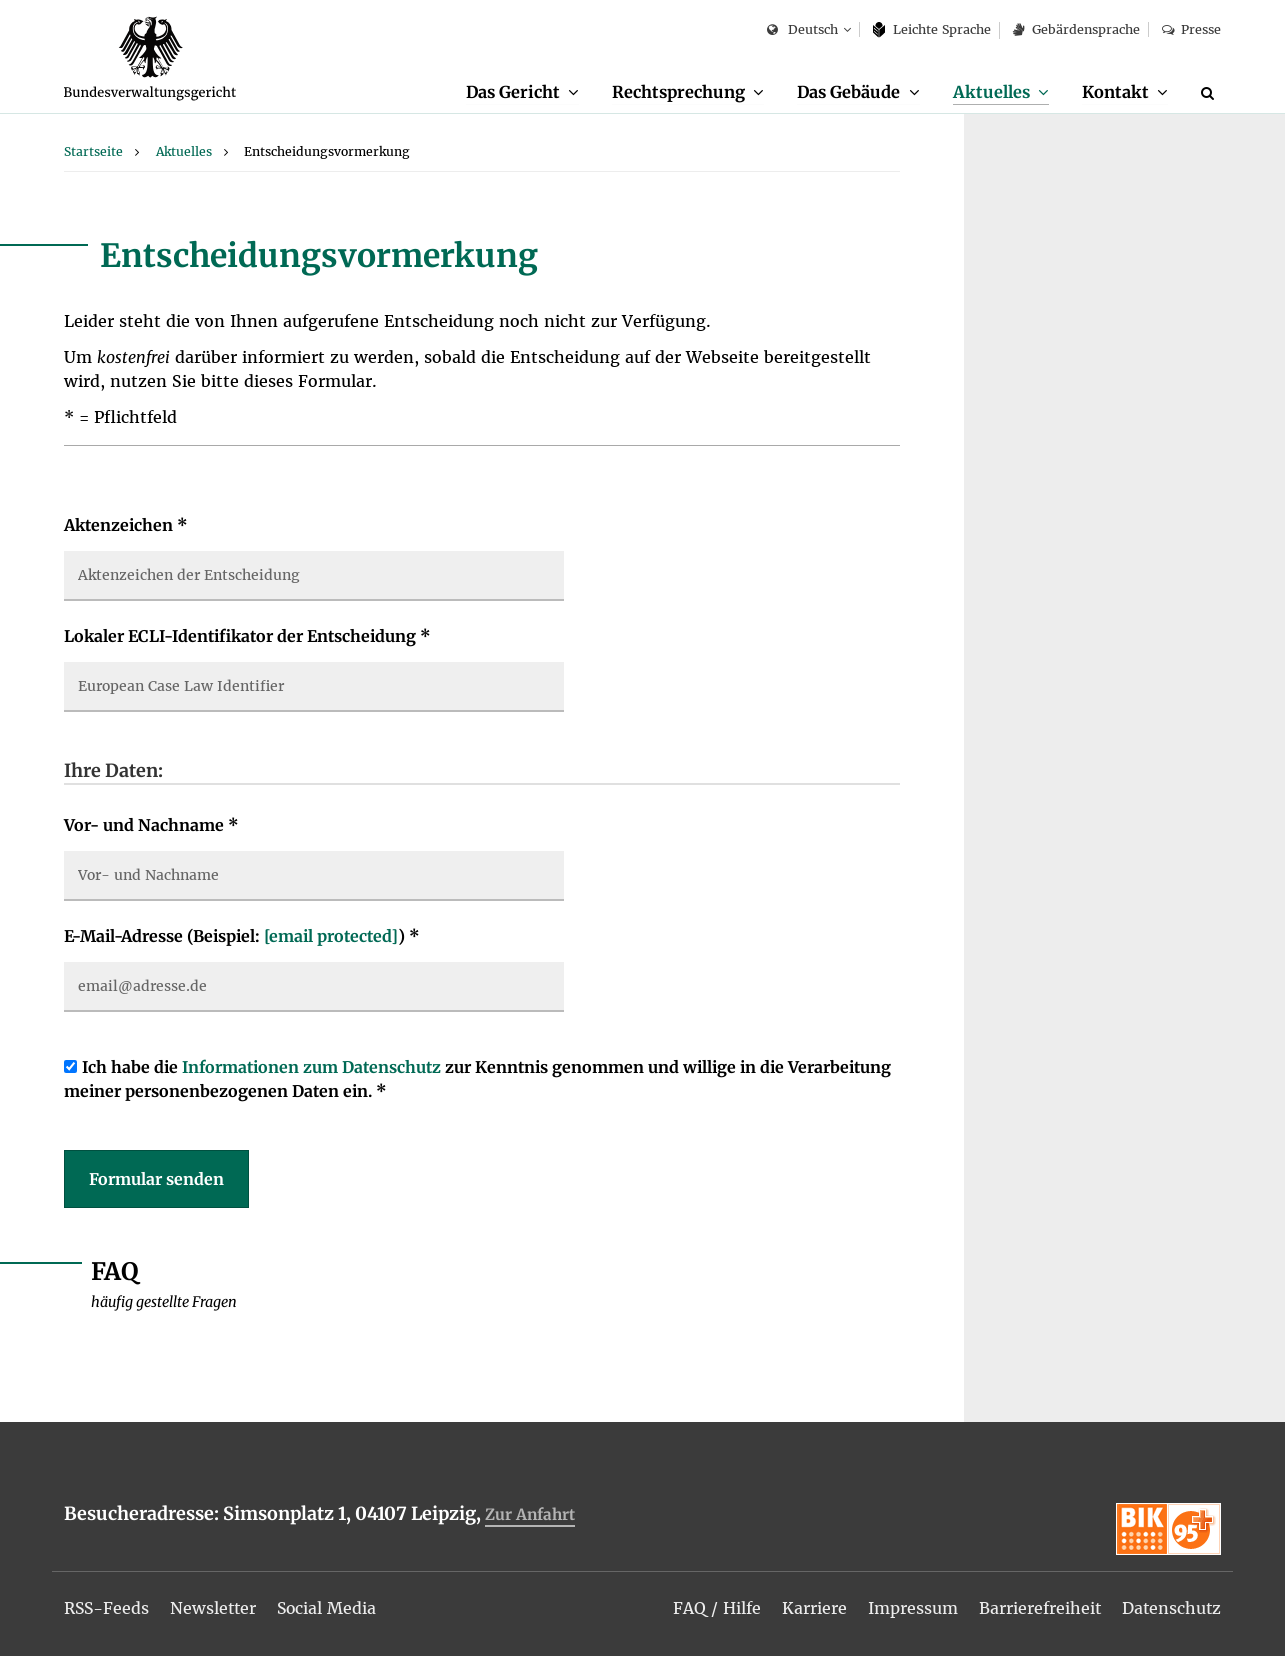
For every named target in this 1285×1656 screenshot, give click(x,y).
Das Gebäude (848, 92)
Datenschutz (1170, 1608)
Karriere (811, 1608)
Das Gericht (511, 92)
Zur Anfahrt (530, 1515)
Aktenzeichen (126, 526)
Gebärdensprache (1076, 29)
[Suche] (1211, 93)
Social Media (331, 1608)
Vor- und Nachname (151, 826)
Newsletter (216, 1608)
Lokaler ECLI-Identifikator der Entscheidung (247, 637)
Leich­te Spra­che (932, 29)
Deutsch (802, 30)
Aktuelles (991, 92)
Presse (1191, 29)
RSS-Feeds (107, 1608)
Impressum (910, 1608)
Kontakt (1115, 92)
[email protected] (331, 937)
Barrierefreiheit (1037, 1608)
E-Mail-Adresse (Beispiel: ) (242, 937)
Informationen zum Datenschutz (311, 1068)
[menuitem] (521, 93)
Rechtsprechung (677, 92)
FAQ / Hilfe (714, 1608)
